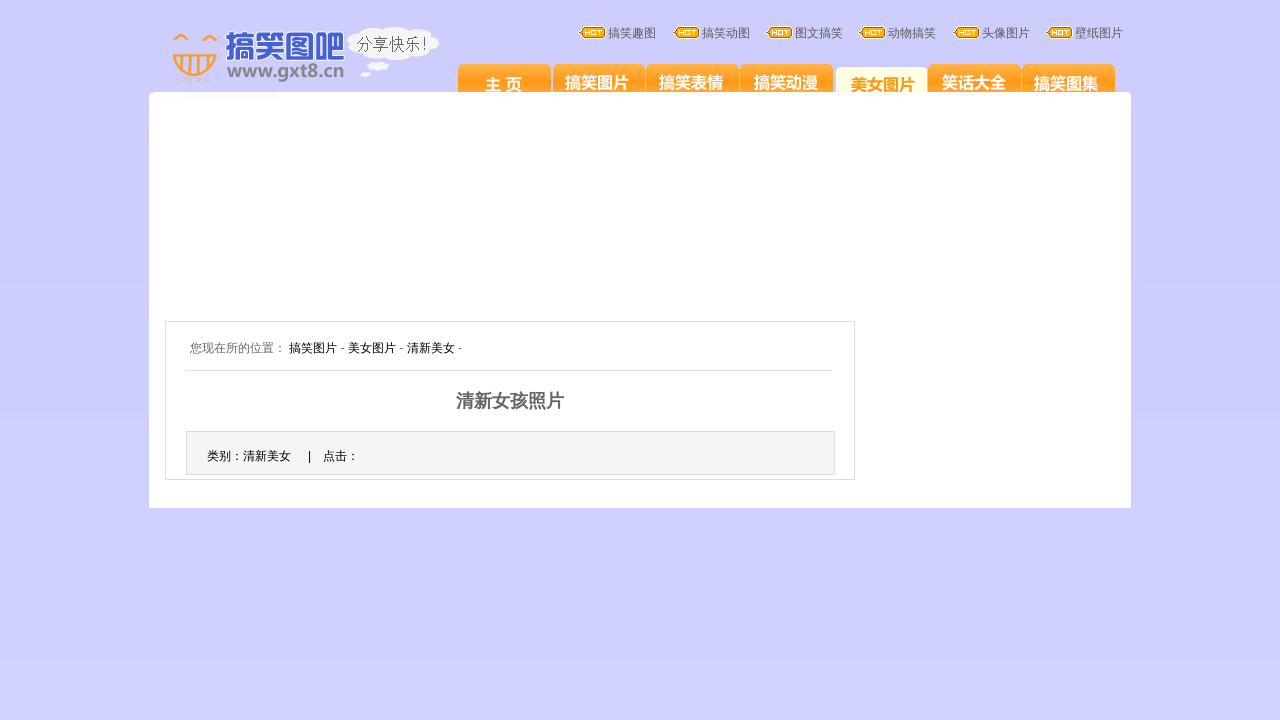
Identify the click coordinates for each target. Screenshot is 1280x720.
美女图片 (880, 82)
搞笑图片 (598, 82)
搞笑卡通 (786, 82)
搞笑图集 (1068, 82)
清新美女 (431, 348)
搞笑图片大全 (327, 58)
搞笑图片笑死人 (504, 82)
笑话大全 (974, 82)
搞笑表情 (692, 82)
